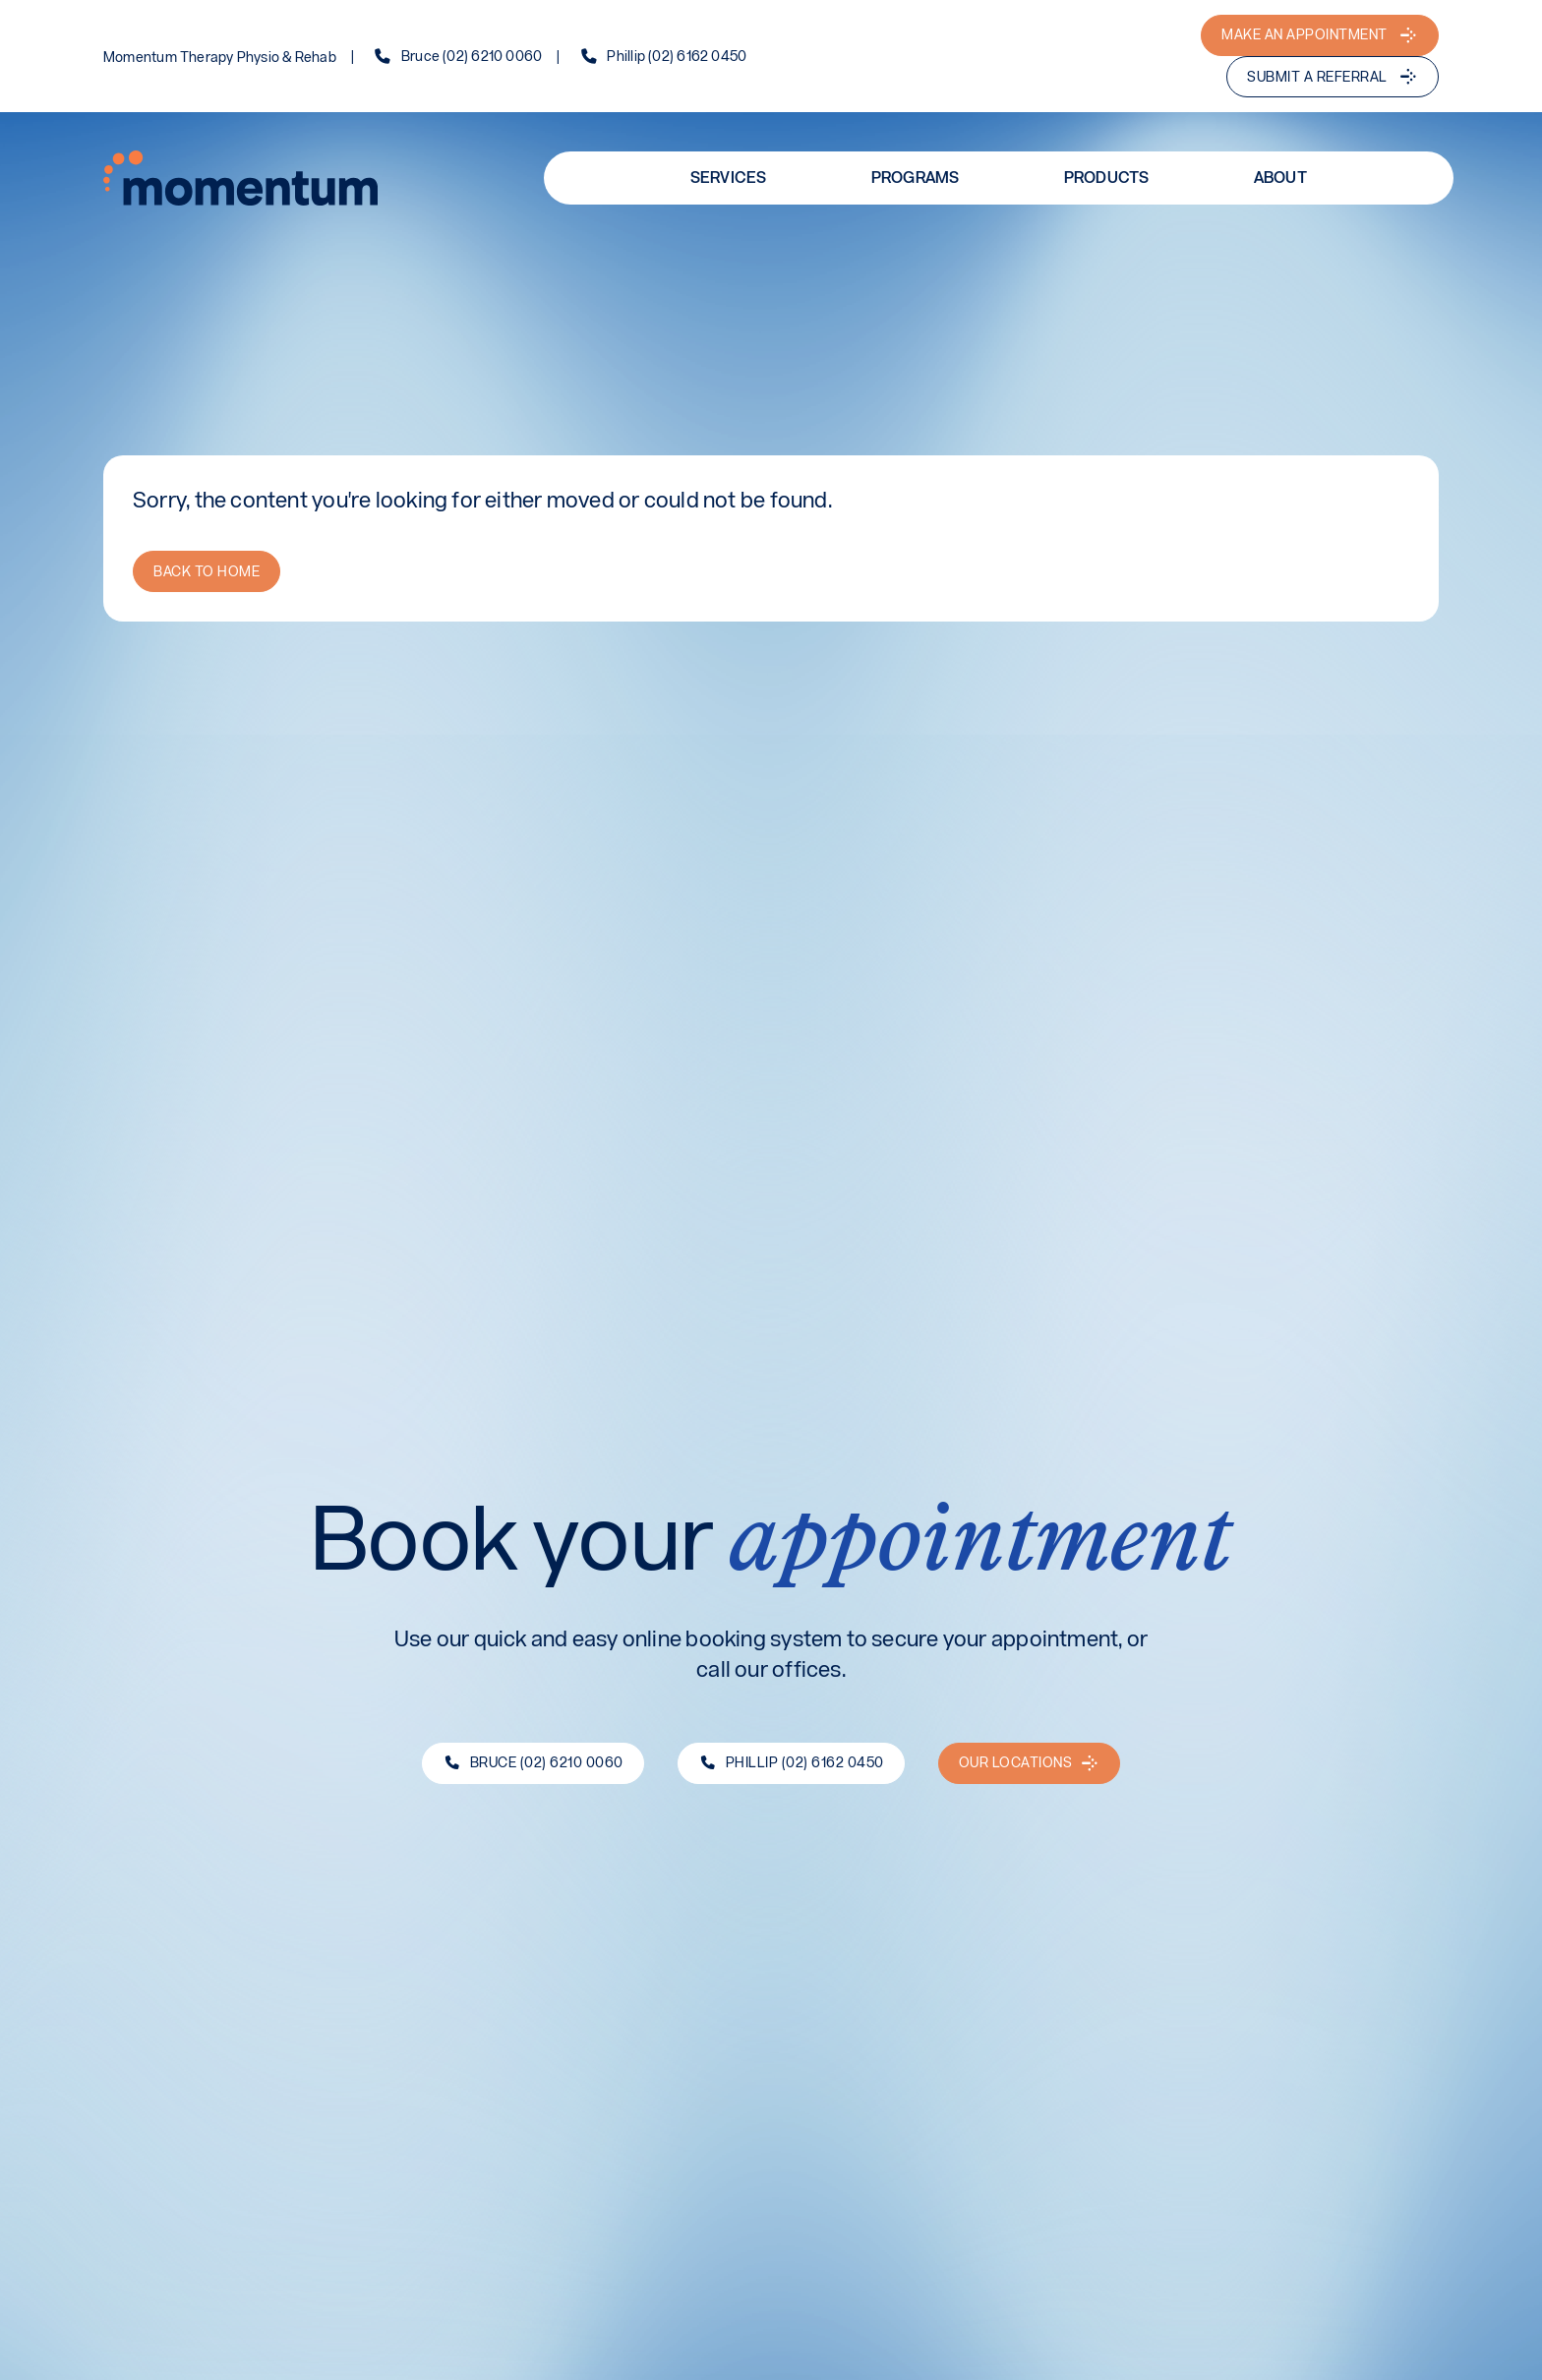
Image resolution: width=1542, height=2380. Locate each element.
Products (1107, 176)
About (1280, 176)
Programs (915, 176)
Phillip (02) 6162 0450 (676, 56)
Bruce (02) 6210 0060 (471, 56)
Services (728, 176)
